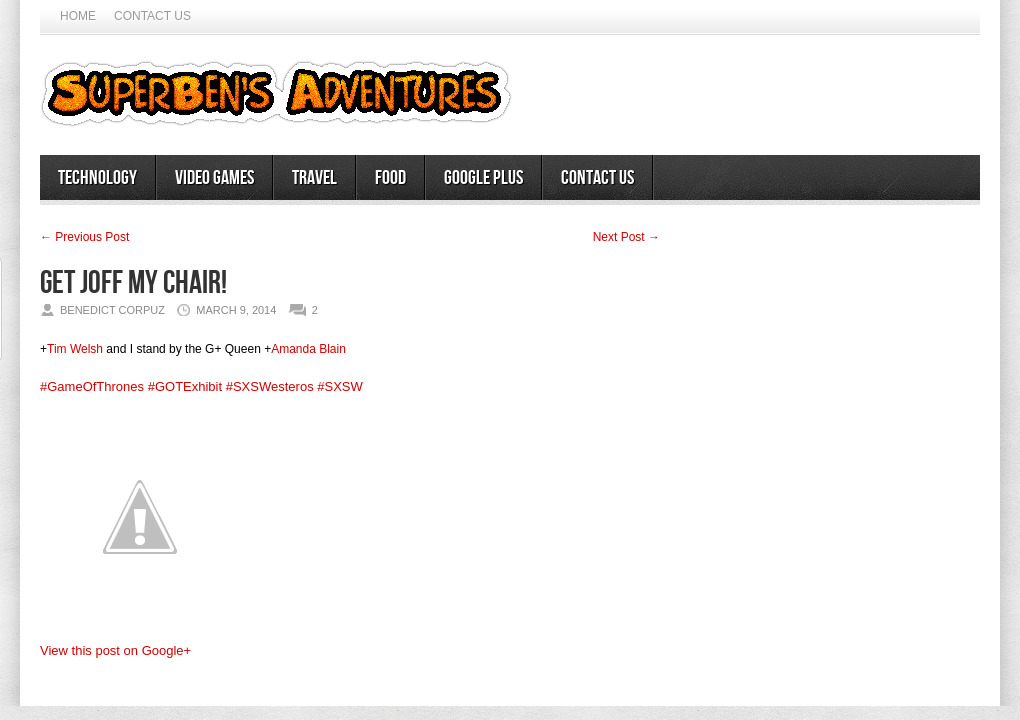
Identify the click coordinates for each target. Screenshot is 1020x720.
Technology (97, 178)
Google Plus (483, 178)
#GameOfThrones (92, 386)
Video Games (214, 178)
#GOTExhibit (185, 386)
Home (78, 16)
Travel (314, 178)
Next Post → (626, 237)
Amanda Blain (308, 349)
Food (390, 178)
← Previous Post (84, 237)
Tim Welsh (75, 349)
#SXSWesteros (270, 386)
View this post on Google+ (115, 650)
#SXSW (340, 386)
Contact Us (152, 16)
